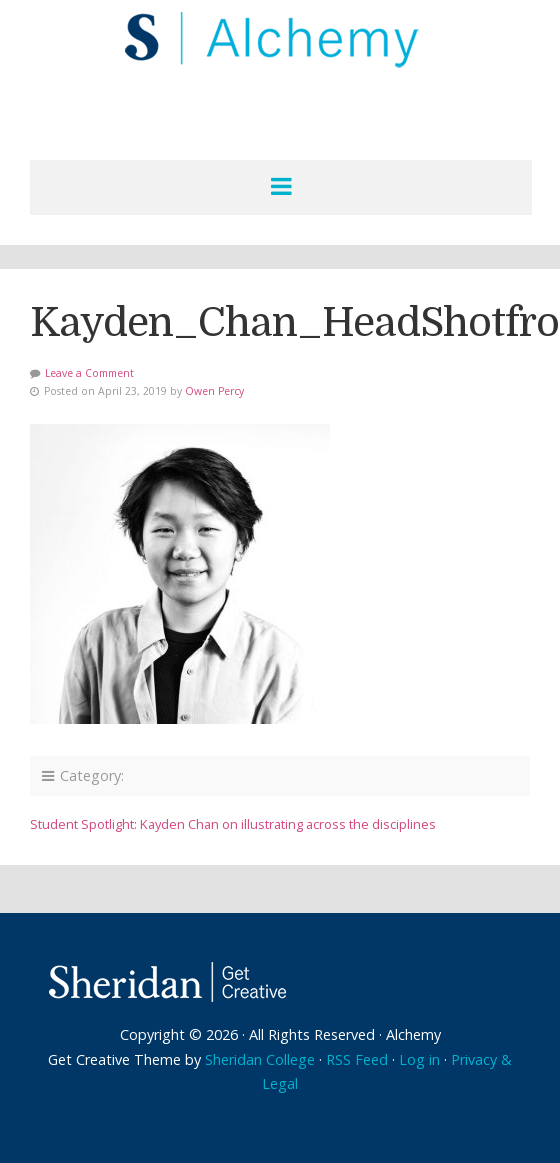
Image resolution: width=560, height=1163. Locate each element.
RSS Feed (357, 1059)
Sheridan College (260, 1059)
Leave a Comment (89, 373)
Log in (419, 1059)
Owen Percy (214, 391)
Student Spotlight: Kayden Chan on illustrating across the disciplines (233, 824)
